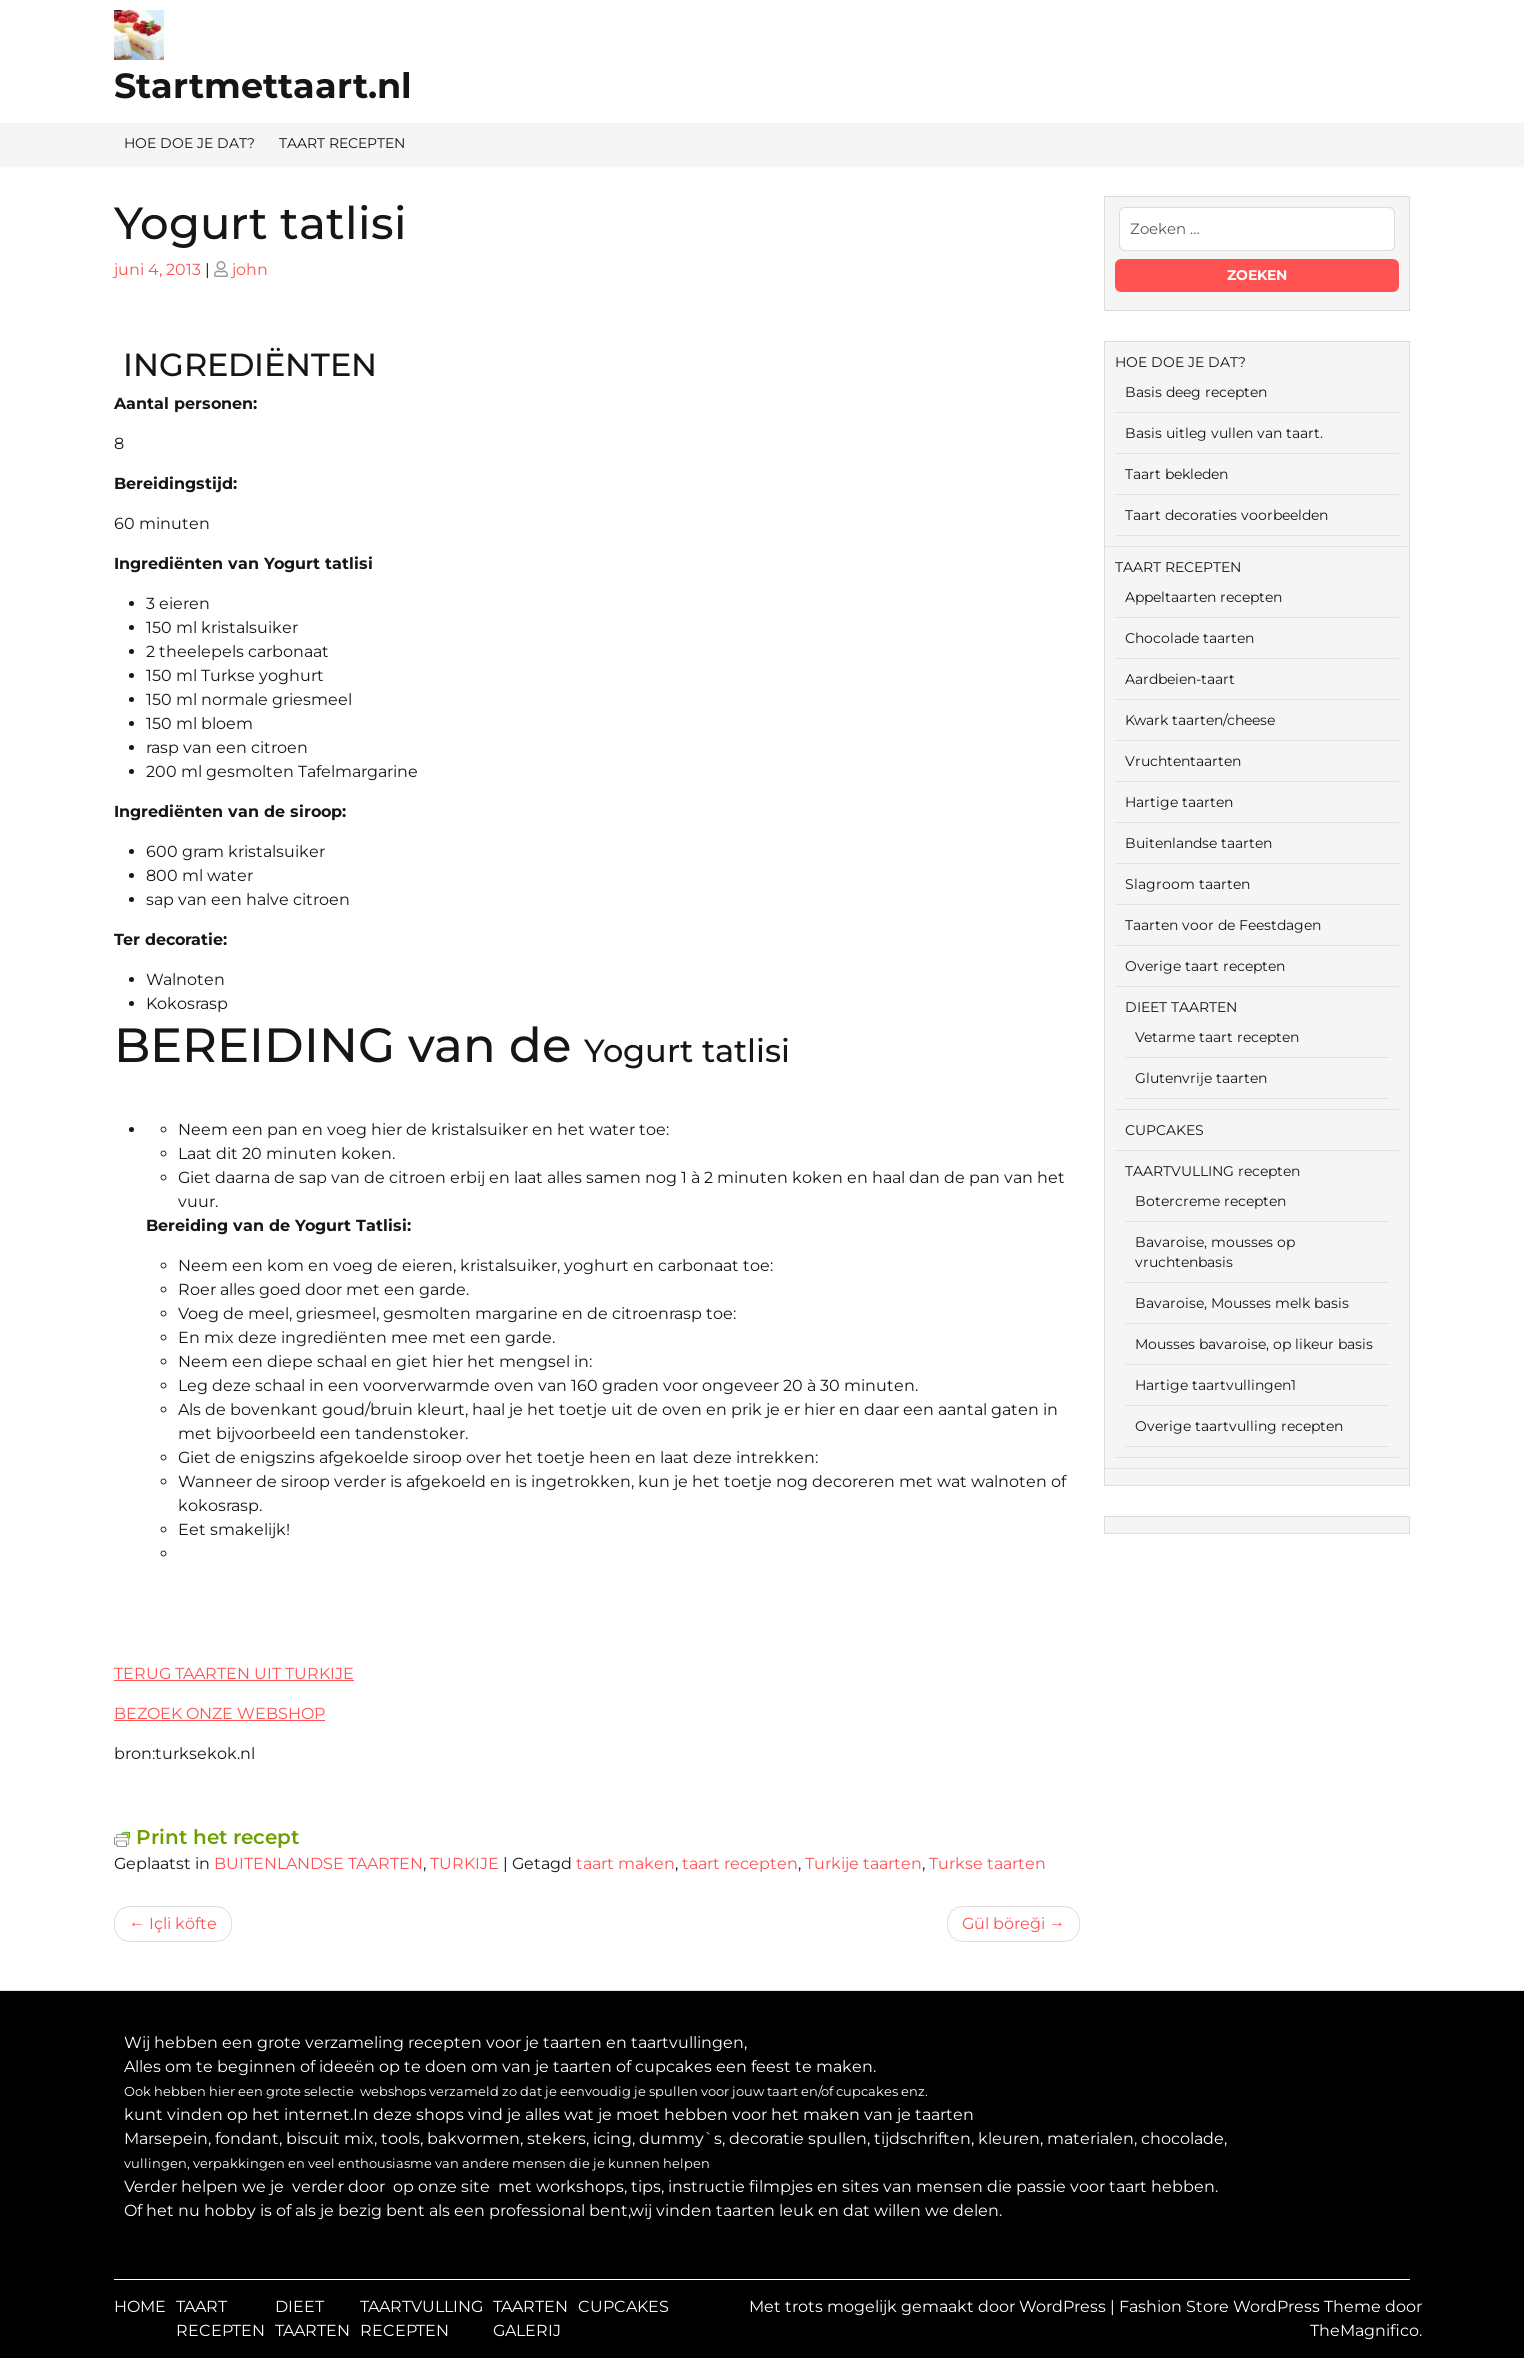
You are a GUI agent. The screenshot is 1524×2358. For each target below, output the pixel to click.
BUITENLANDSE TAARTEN (318, 1863)
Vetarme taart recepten (1217, 1037)
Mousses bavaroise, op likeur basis (1254, 1344)
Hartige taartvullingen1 (1215, 1385)
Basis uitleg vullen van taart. (1224, 433)
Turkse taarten (987, 1863)
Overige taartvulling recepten (1239, 1426)
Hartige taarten (1179, 802)
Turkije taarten (863, 1863)
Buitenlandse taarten (1198, 843)
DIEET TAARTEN (1181, 1007)
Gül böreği (1003, 1923)
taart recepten (740, 1863)
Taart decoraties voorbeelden (1226, 515)
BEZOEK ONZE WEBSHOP (219, 1713)
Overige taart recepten (1205, 966)
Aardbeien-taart (1180, 679)
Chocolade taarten (1189, 638)
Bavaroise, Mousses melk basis (1242, 1303)
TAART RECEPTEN (342, 143)
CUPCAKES (1164, 1130)
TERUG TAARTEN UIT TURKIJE (234, 1673)
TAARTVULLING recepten (1212, 1171)
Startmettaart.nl (263, 85)
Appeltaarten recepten (1203, 597)
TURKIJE (464, 1863)
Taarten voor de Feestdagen (1223, 925)
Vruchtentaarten (1183, 761)
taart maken (625, 1863)
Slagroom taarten (1187, 884)
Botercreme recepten (1210, 1201)
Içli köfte (183, 1923)
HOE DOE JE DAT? (189, 143)
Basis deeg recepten (1196, 392)
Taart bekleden (1176, 474)
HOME (140, 2306)
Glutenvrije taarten (1201, 1078)
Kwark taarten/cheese (1200, 720)
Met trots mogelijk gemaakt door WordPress (929, 2306)
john (250, 269)
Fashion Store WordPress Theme (1252, 2306)
